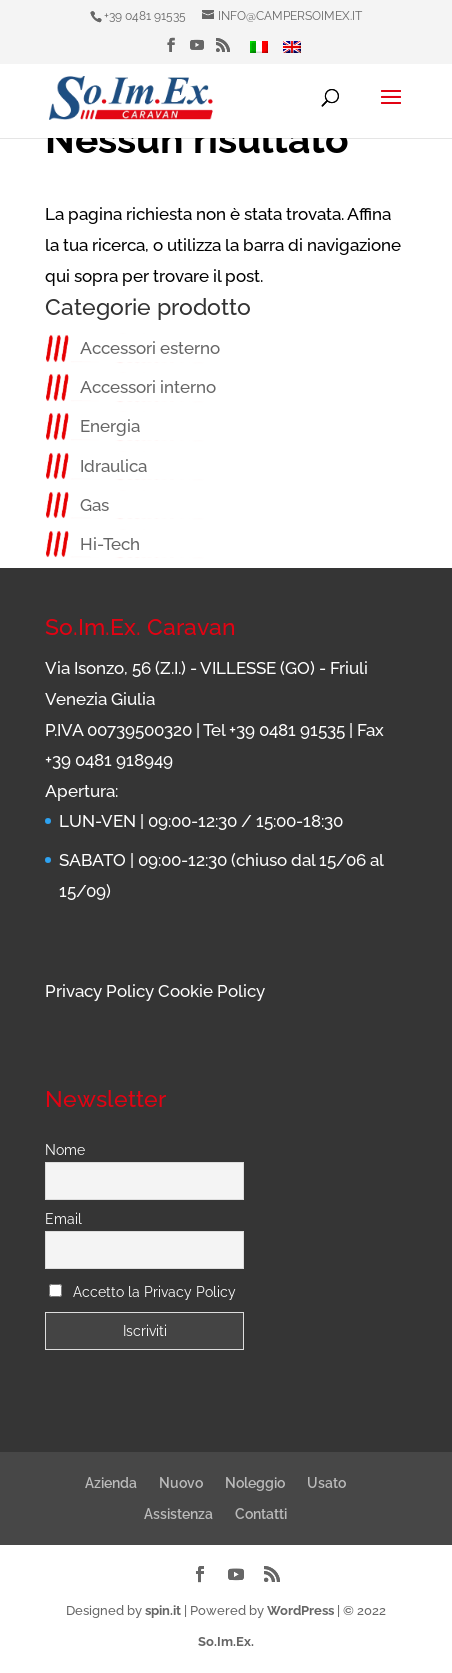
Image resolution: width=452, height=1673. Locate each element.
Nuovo (181, 1483)
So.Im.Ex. (226, 1641)
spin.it (163, 1610)
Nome (65, 1150)
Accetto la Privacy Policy (154, 1292)
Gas (94, 505)
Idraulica (113, 466)
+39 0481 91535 (145, 16)
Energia (110, 426)
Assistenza (178, 1514)
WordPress (300, 1610)
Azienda (111, 1483)
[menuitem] (259, 52)
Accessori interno (148, 387)
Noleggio (255, 1483)
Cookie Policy (211, 991)
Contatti (261, 1514)
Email (63, 1219)
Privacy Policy (99, 991)
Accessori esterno (150, 348)
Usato (326, 1483)
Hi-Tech (110, 544)
